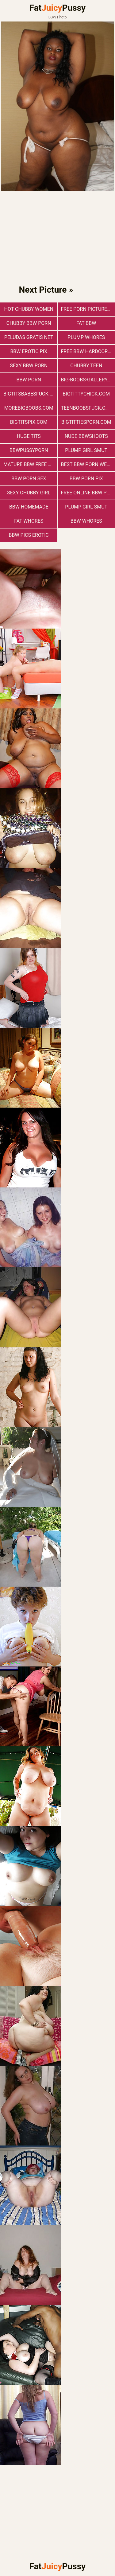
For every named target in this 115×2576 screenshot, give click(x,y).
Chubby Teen (86, 365)
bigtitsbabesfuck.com (30, 394)
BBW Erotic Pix (28, 351)
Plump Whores (86, 337)
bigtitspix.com (29, 422)
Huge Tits (29, 436)
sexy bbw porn (29, 365)
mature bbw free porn (30, 464)
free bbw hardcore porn (88, 351)
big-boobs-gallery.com (88, 380)
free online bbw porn (88, 493)
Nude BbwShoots (86, 436)
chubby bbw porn (28, 323)
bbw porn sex (28, 478)
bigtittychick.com (86, 394)
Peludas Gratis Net (28, 337)
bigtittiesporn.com (86, 422)
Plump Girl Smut (86, 450)
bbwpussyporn (29, 450)
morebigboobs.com (28, 408)
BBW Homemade (28, 507)
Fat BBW (86, 323)
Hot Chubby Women (28, 309)
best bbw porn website (88, 464)
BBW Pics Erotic (29, 535)
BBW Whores (86, 521)
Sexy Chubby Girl (28, 493)
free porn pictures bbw (88, 309)
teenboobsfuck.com (87, 408)
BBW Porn (29, 380)
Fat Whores (28, 521)
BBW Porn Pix (86, 478)
